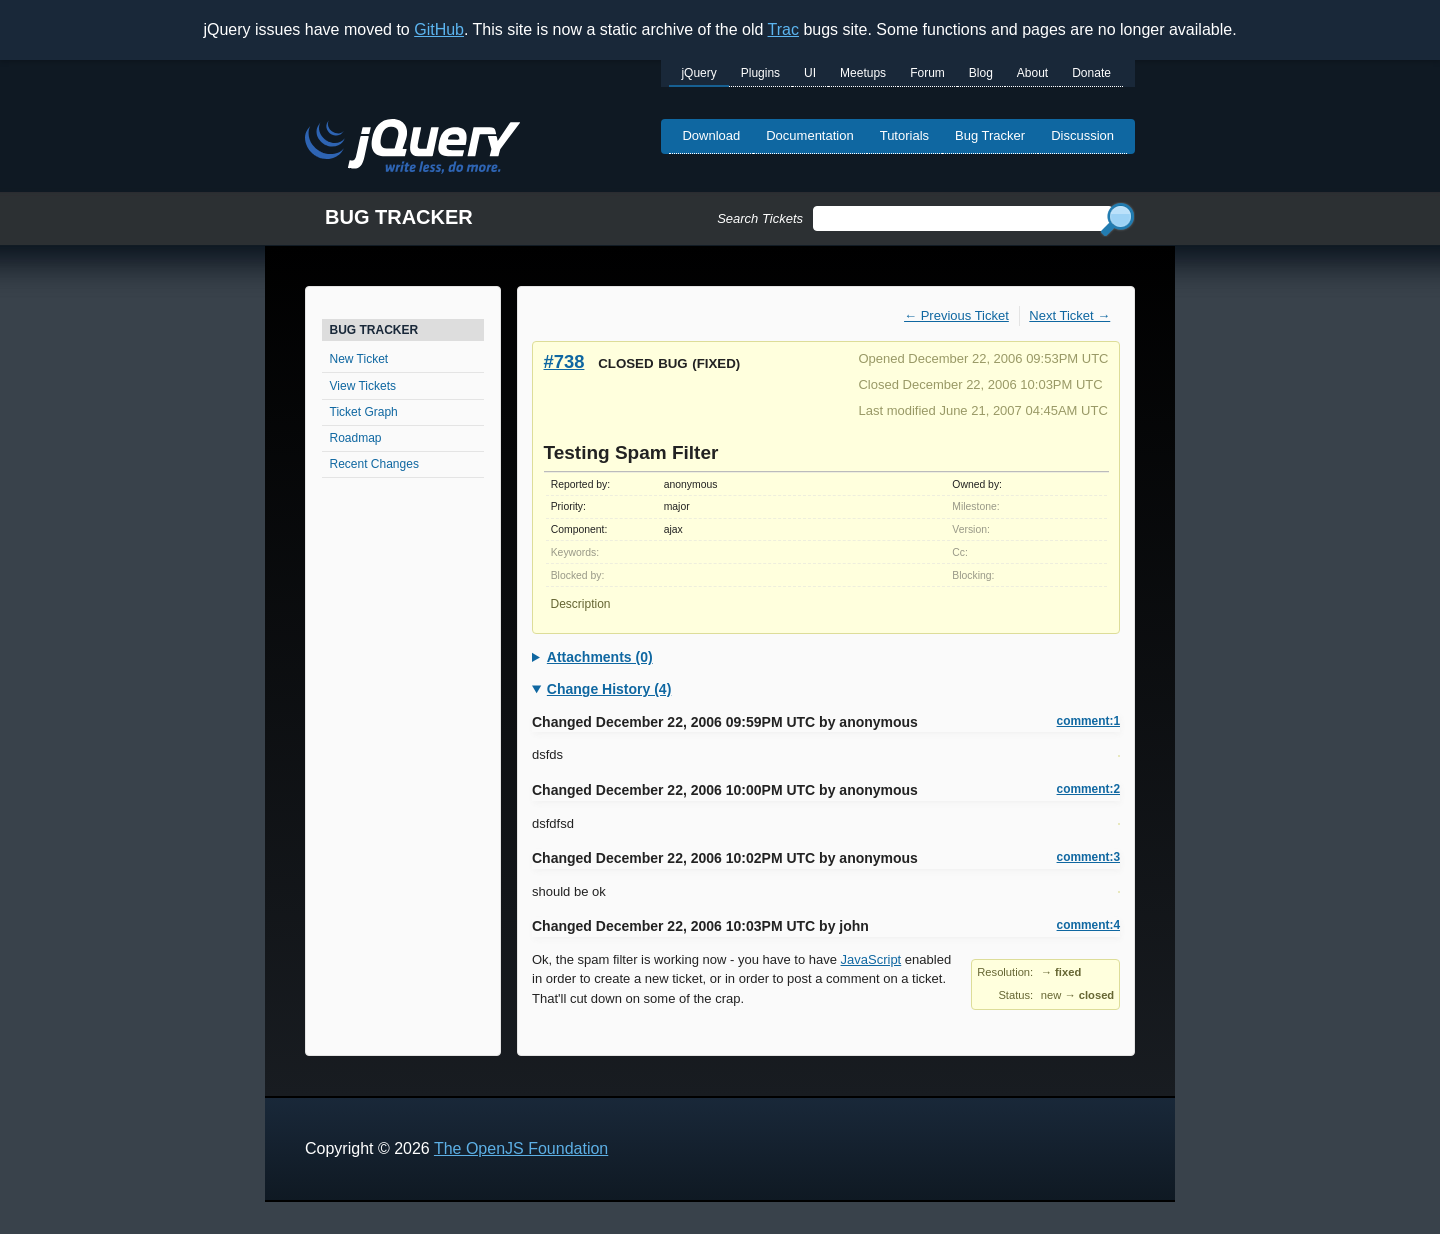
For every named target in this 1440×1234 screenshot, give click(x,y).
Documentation (809, 135)
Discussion (1082, 135)
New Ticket (359, 359)
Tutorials (904, 135)
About (1032, 73)
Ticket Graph (364, 412)
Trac (783, 29)
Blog (981, 73)
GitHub (439, 29)
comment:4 (1088, 925)
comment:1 (1088, 721)
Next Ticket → (1069, 315)
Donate (1091, 73)
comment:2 (1088, 789)
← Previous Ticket (956, 315)
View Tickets (363, 386)
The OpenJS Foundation (521, 1148)
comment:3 (1088, 857)
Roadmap (356, 438)
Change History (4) (609, 689)
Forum (927, 73)
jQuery (698, 73)
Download (711, 135)
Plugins (760, 73)
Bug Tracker (990, 135)
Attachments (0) (600, 657)
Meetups (863, 73)
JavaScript (871, 959)
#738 (564, 361)
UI (810, 73)
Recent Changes (374, 464)
